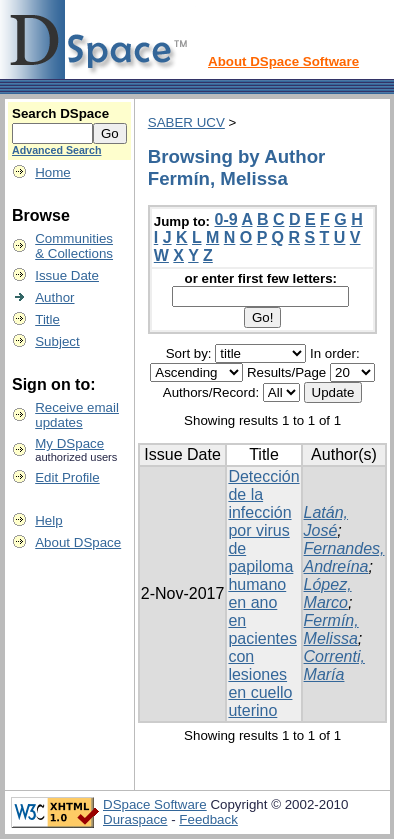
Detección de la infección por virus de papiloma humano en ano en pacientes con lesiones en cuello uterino (263, 593)
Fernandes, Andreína (344, 557)
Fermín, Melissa (331, 629)
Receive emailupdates (77, 415)
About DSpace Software (283, 61)
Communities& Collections (74, 246)
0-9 (226, 219)
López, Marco (328, 593)
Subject (57, 341)
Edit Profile (67, 477)
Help (48, 520)
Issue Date (67, 275)
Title (47, 319)
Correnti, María (334, 665)
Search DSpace (60, 113)
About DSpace (78, 542)
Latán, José (326, 521)
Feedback (208, 819)
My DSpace (69, 443)
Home (53, 172)
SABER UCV (186, 122)
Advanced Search (56, 150)
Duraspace (135, 819)
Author (54, 297)
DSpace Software (155, 804)
